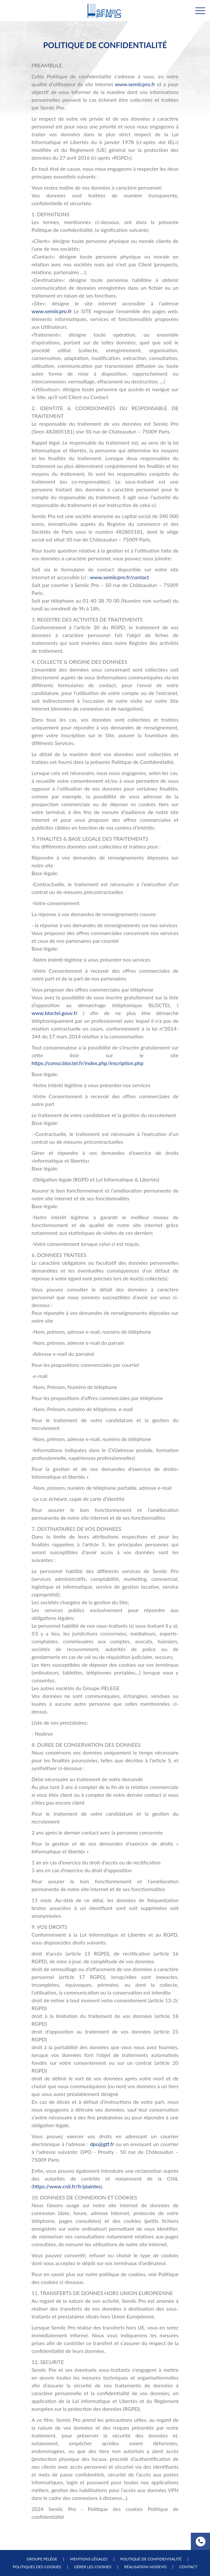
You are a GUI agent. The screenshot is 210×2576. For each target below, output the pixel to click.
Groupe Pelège (42, 2558)
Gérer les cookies (93, 2566)
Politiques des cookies (37, 2566)
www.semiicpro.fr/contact (119, 577)
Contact (188, 2566)
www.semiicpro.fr (135, 84)
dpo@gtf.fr (102, 2144)
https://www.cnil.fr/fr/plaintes (67, 2186)
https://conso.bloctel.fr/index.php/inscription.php (87, 1063)
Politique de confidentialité (150, 2558)
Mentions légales (88, 2558)
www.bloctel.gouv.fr (54, 1013)
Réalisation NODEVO (145, 2566)
